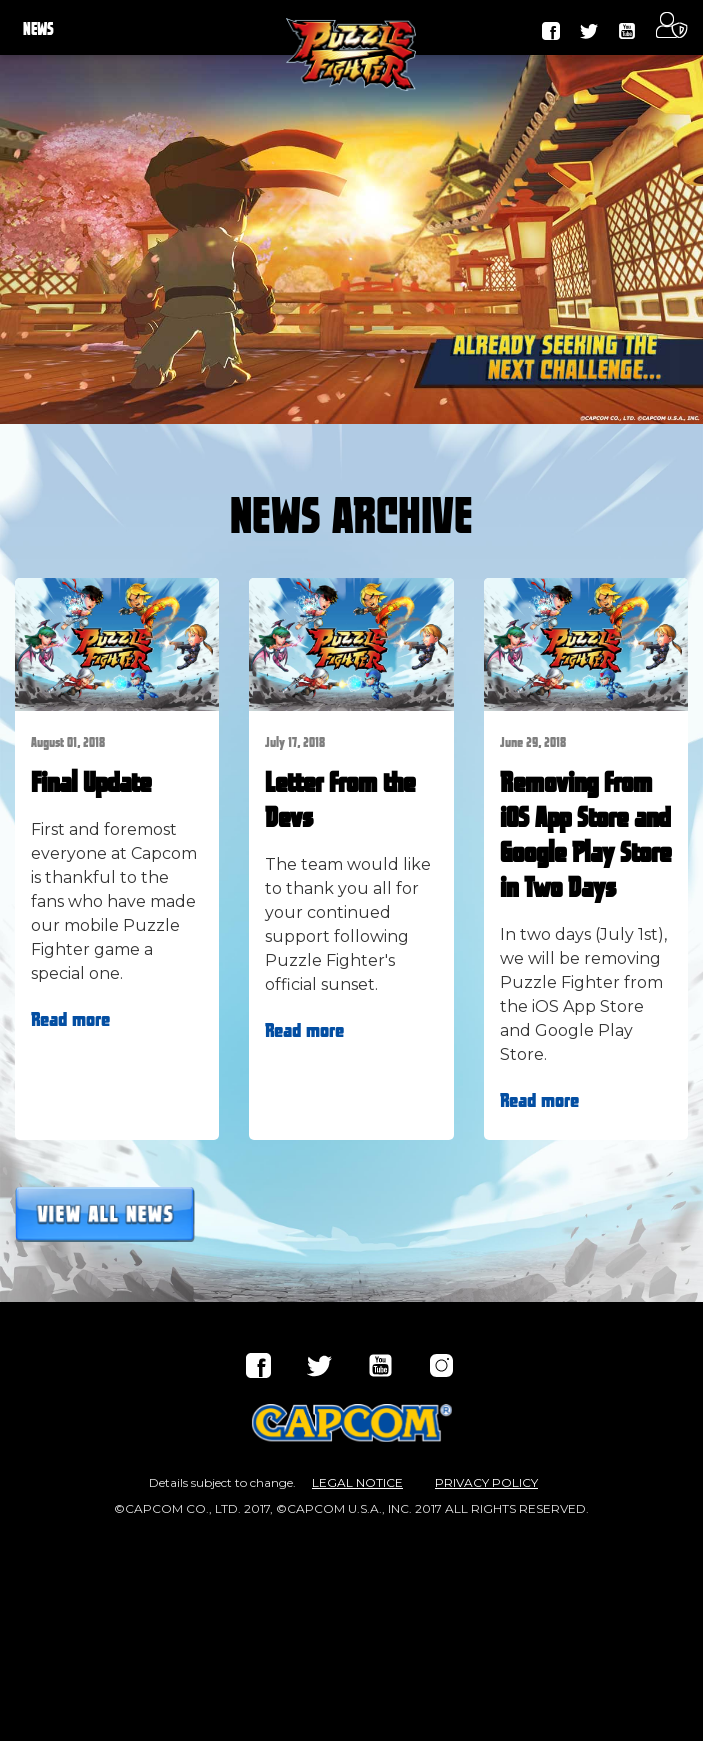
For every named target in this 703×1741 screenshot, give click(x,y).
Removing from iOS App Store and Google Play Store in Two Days (585, 837)
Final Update (91, 784)
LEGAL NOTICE (357, 1482)
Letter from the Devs (340, 801)
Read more (70, 1020)
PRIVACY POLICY (486, 1482)
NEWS (38, 30)
